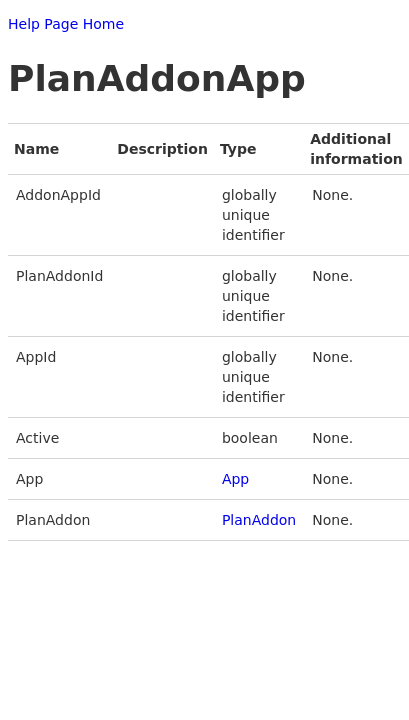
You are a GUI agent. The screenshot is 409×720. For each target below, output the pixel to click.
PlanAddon (259, 520)
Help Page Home (66, 24)
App (235, 479)
